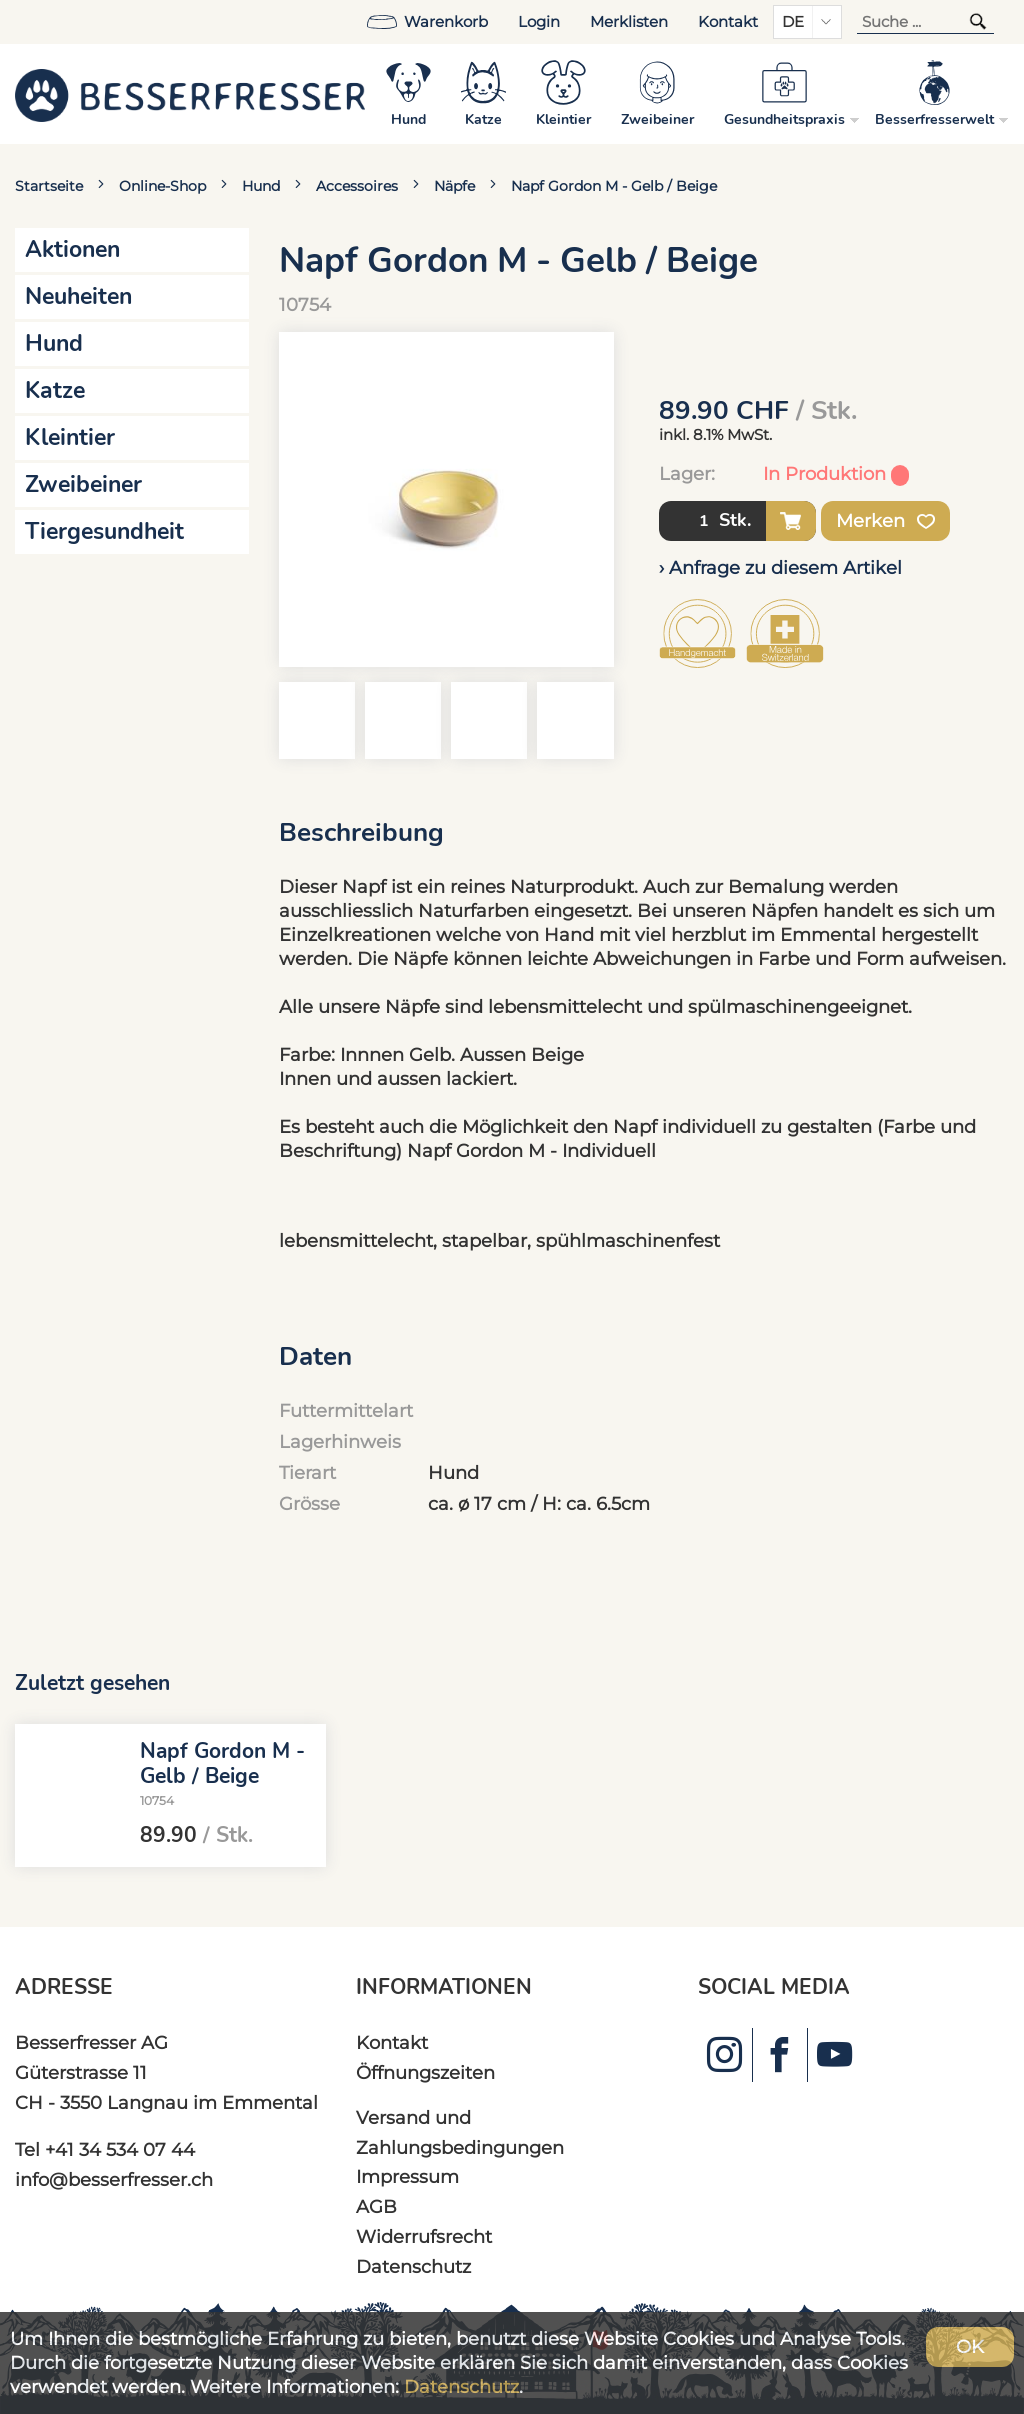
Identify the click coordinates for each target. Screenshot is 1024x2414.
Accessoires (357, 186)
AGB (376, 2206)
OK (970, 2346)
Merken (885, 521)
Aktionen (72, 249)
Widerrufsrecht (424, 2236)
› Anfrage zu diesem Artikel (780, 567)
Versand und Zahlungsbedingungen (460, 2132)
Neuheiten (78, 296)
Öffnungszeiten (425, 2072)
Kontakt (728, 22)
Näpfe (454, 186)
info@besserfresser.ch (114, 2179)
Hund (261, 186)
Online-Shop (162, 186)
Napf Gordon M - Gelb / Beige (614, 186)
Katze (55, 390)
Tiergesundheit (104, 531)
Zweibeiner (83, 484)
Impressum (407, 2176)
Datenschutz (413, 2266)
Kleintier (70, 437)
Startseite (49, 186)
